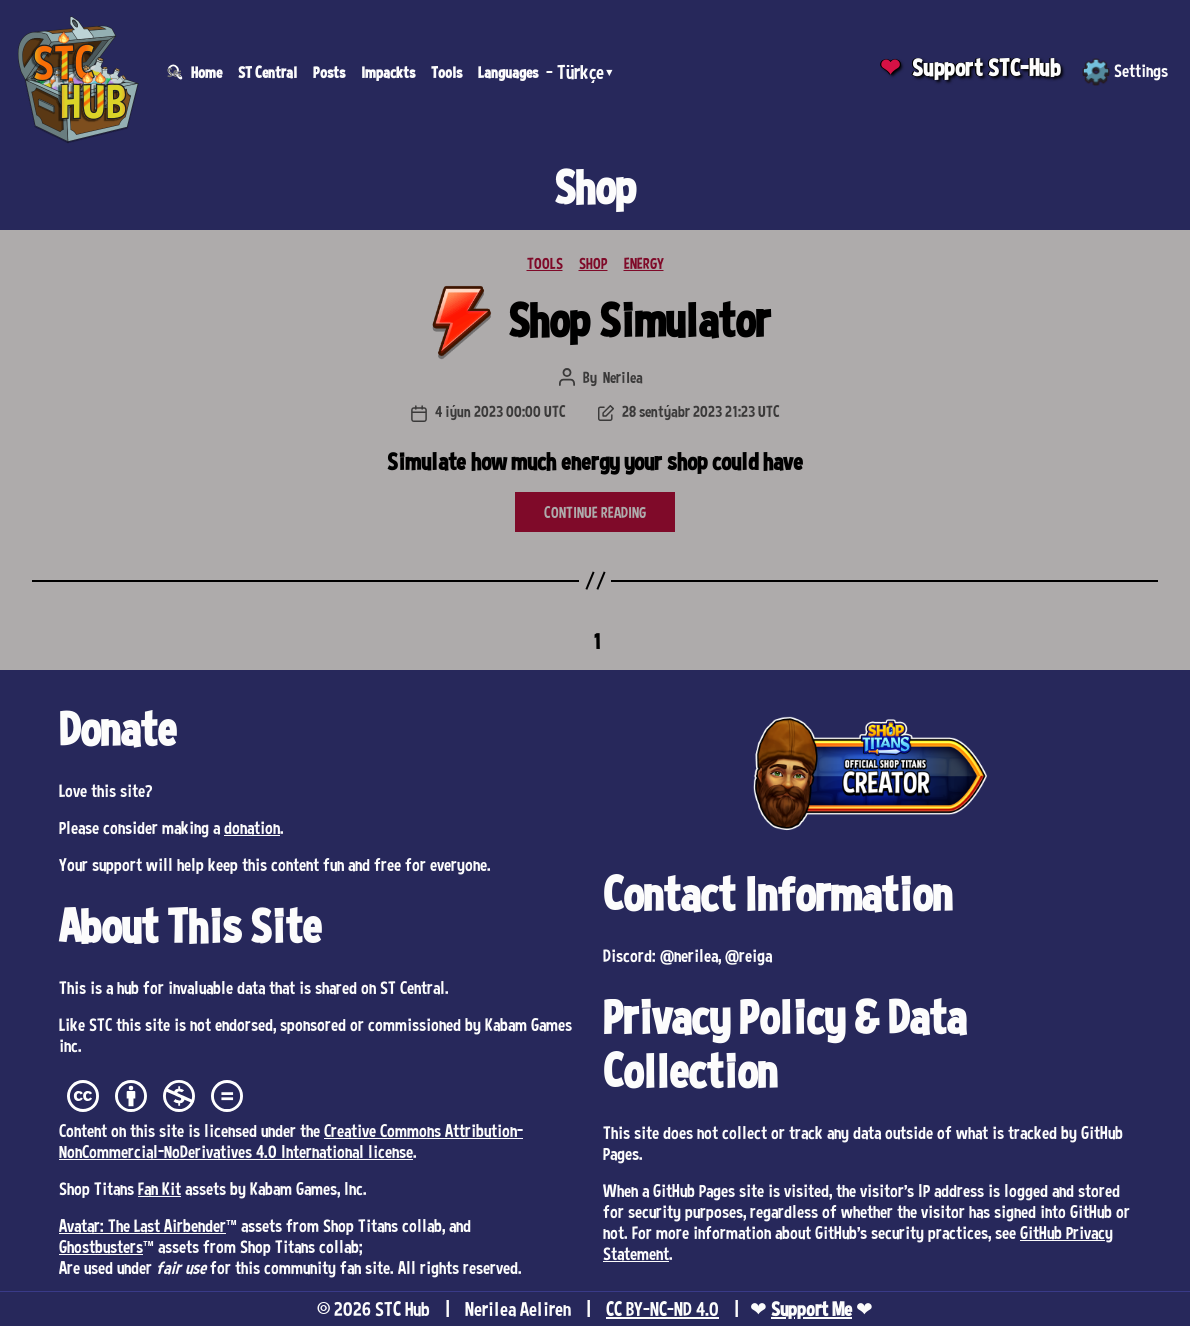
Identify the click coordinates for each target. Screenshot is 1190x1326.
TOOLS (545, 263)
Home (206, 72)
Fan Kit (159, 1188)
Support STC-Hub (986, 67)
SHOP (593, 263)
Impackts (388, 72)
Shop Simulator (639, 319)
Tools (446, 72)
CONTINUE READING (595, 512)
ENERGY (644, 263)
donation (252, 827)
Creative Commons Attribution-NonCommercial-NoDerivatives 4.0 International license (291, 1140)
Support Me (811, 1309)
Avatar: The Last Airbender (142, 1225)
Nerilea (623, 377)
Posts (329, 72)
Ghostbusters (101, 1246)
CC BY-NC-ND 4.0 (662, 1309)
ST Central (267, 72)
